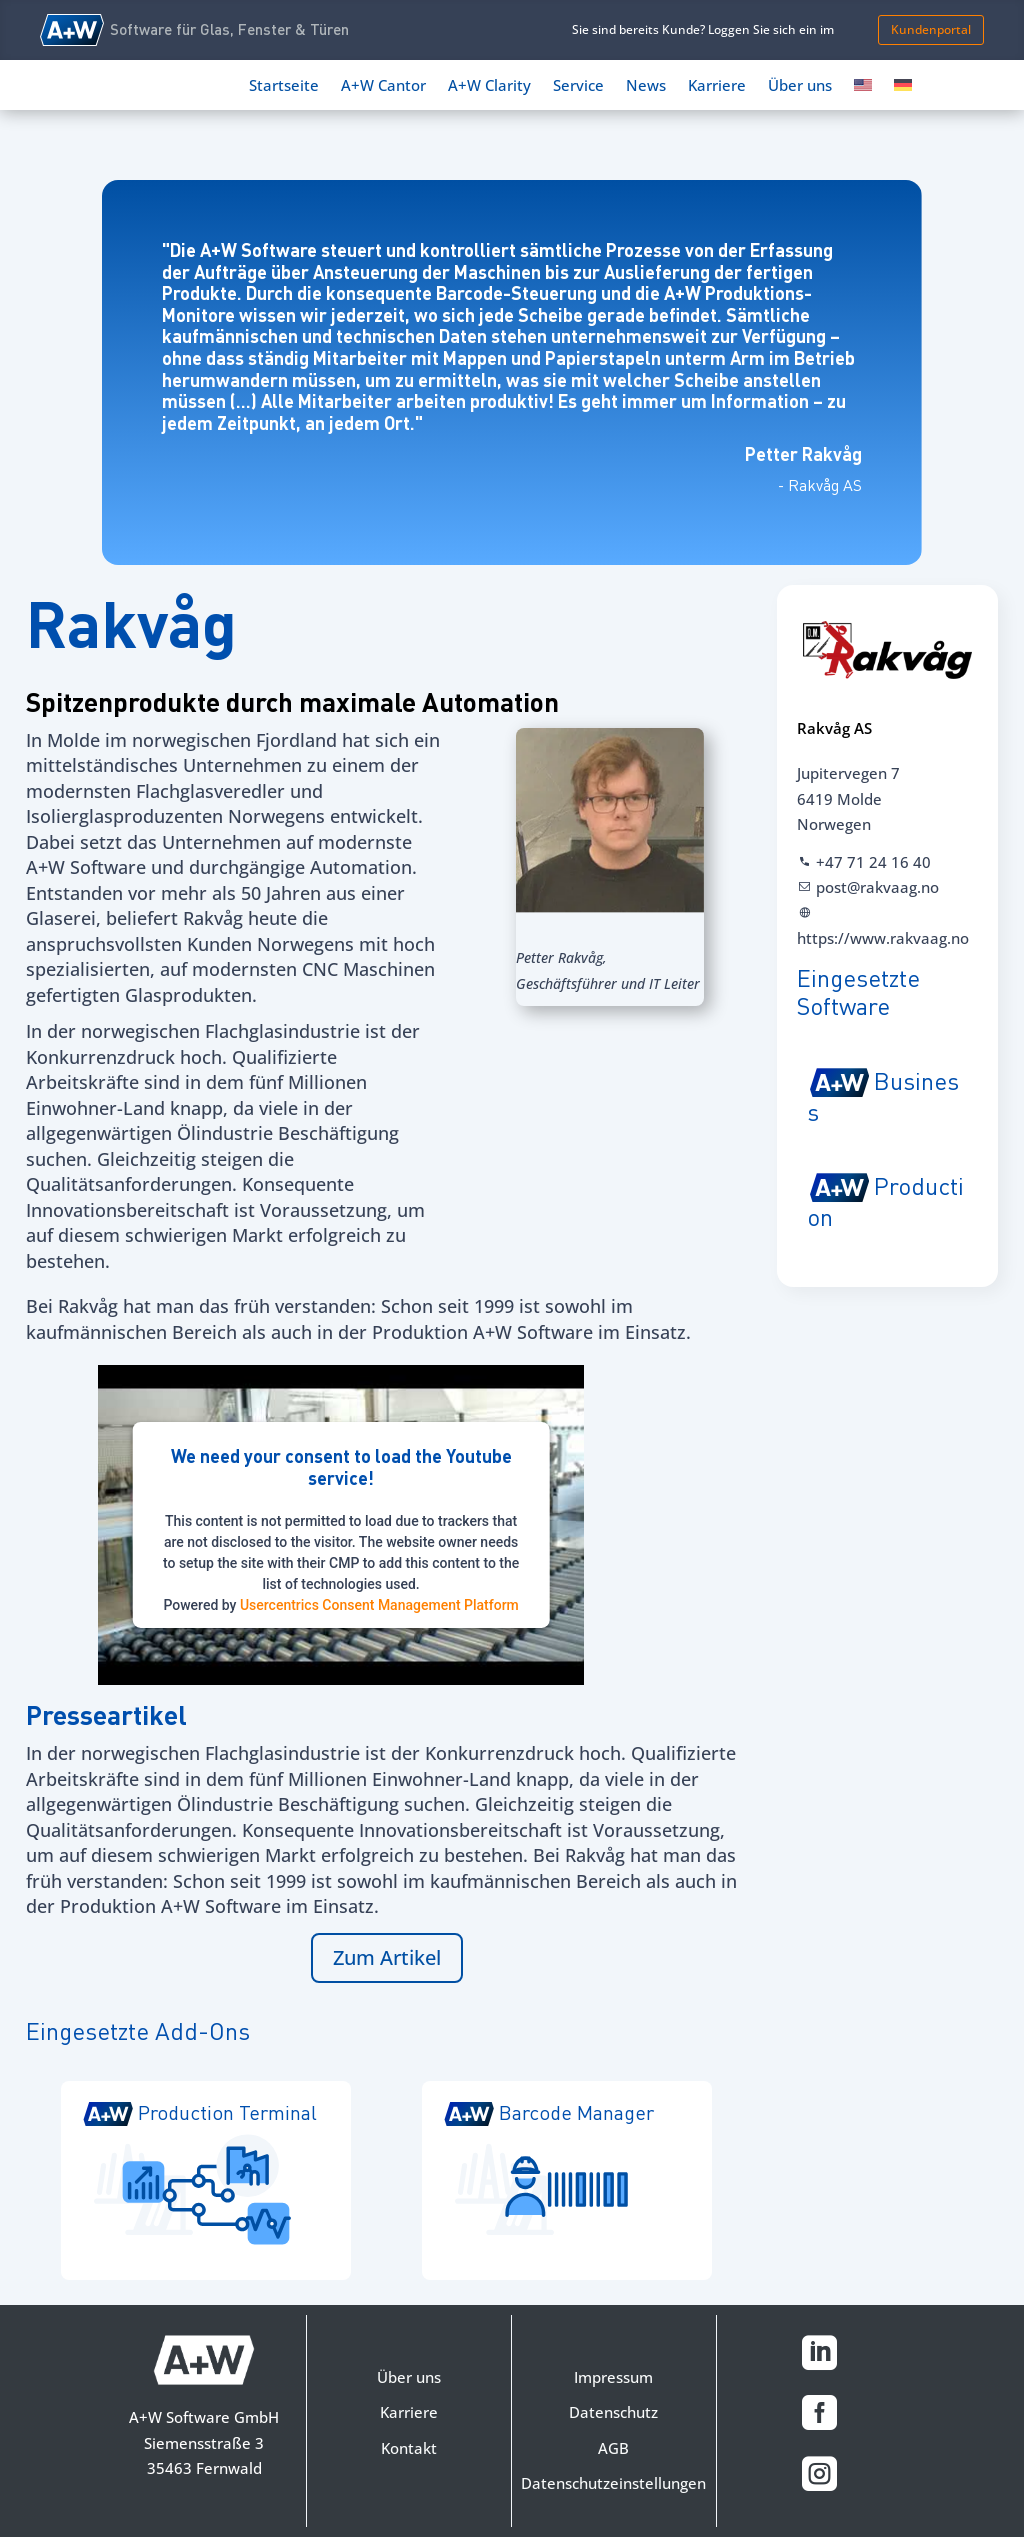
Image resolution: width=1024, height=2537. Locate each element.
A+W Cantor (383, 86)
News (646, 86)
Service (578, 86)
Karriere (717, 86)
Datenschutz (613, 2412)
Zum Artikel (387, 1957)
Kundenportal (931, 29)
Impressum (613, 2377)
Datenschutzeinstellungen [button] (613, 2483)
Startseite (284, 86)
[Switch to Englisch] (863, 89)
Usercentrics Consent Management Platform (379, 1605)
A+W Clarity (489, 86)
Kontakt (409, 2448)
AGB (613, 2448)
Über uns (800, 86)
